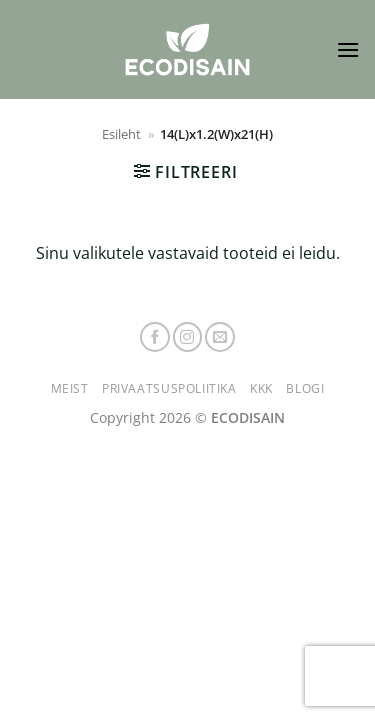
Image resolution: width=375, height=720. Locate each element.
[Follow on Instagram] (188, 337)
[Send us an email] (220, 337)
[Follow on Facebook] (155, 337)
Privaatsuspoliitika (169, 388)
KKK (261, 388)
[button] (348, 49)
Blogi (305, 388)
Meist (70, 388)
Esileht (121, 134)
